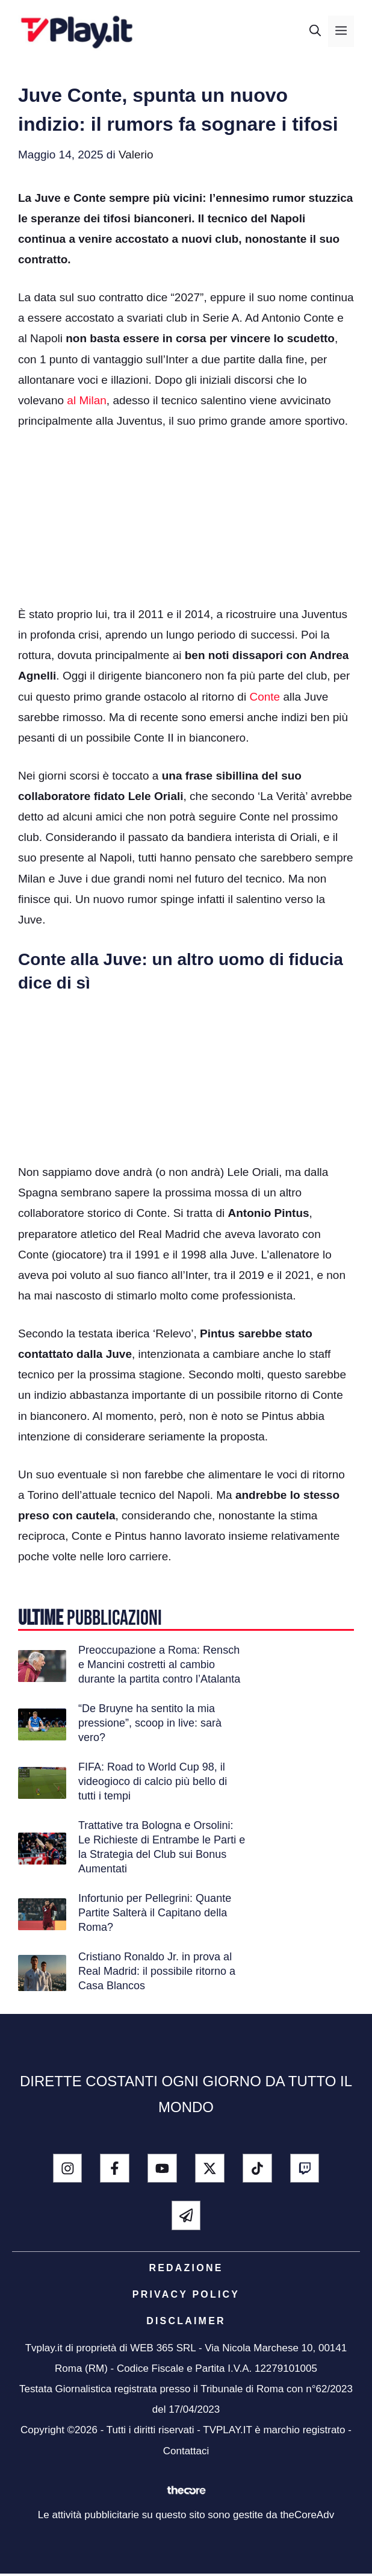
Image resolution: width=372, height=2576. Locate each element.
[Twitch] (305, 2168)
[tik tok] (257, 2168)
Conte (264, 696)
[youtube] (162, 2168)
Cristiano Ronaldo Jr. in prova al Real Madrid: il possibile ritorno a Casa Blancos (156, 1971)
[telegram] (186, 2215)
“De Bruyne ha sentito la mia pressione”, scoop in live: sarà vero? (150, 1722)
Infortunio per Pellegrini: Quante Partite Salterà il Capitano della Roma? (154, 1912)
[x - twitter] (210, 2168)
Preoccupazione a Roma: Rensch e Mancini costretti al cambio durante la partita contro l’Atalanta (159, 1664)
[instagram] (67, 2168)
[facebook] (114, 2168)
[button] (315, 31)
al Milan (86, 400)
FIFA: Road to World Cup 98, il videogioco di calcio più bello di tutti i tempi (152, 1781)
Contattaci (186, 2451)
